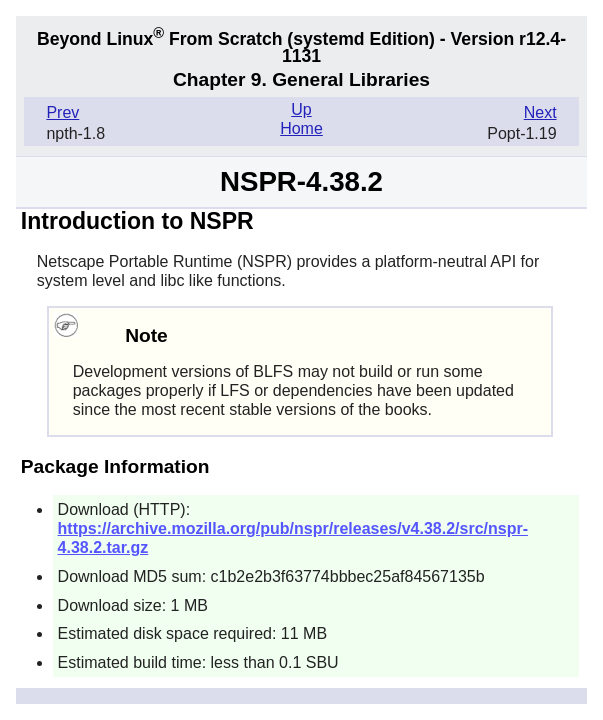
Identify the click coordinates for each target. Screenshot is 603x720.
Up (301, 109)
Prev (62, 112)
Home (301, 128)
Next (540, 112)
